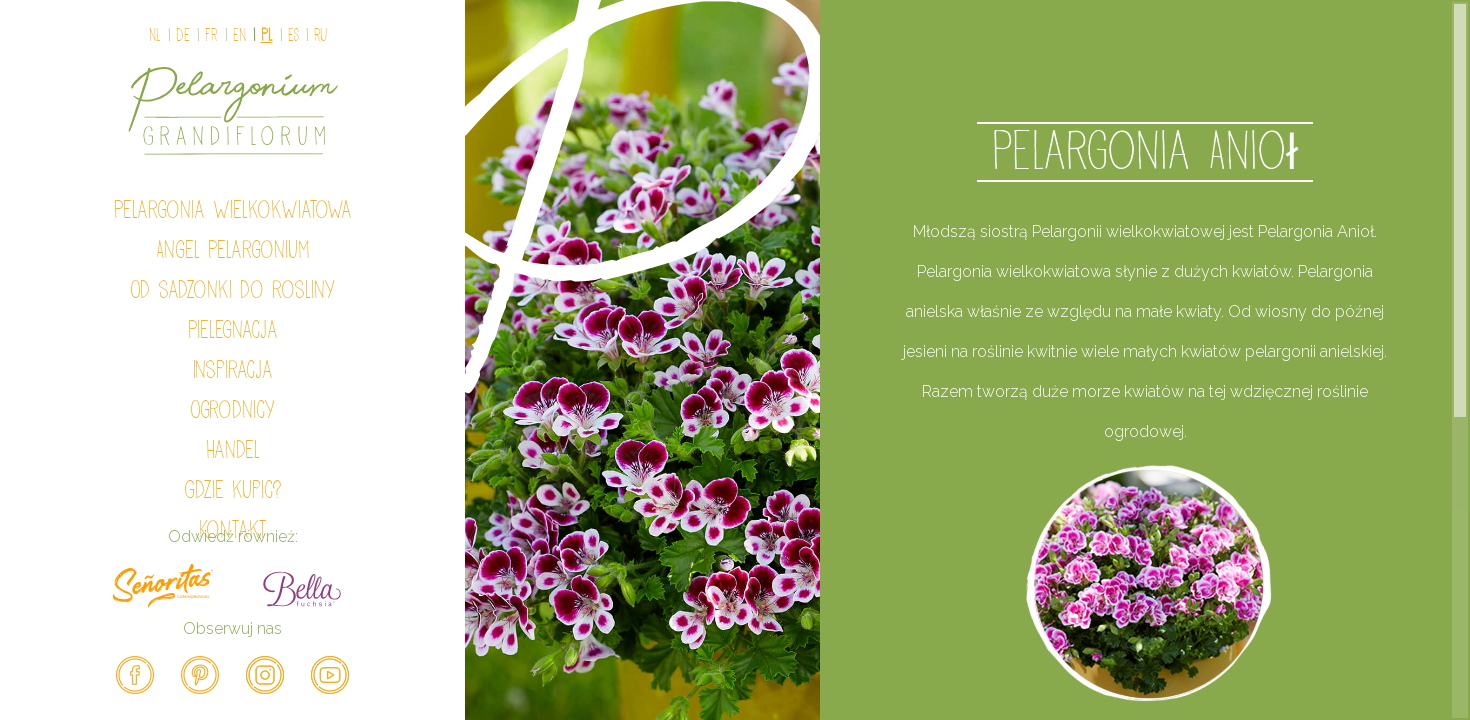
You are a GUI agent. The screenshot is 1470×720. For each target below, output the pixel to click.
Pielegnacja (233, 330)
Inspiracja (233, 370)
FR (211, 35)
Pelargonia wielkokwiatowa (233, 210)
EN (239, 35)
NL (155, 35)
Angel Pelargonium (233, 250)
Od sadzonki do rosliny (232, 290)
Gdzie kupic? (233, 490)
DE (183, 35)
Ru (320, 35)
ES (293, 35)
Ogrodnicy (232, 410)
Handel (233, 450)
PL (267, 35)
